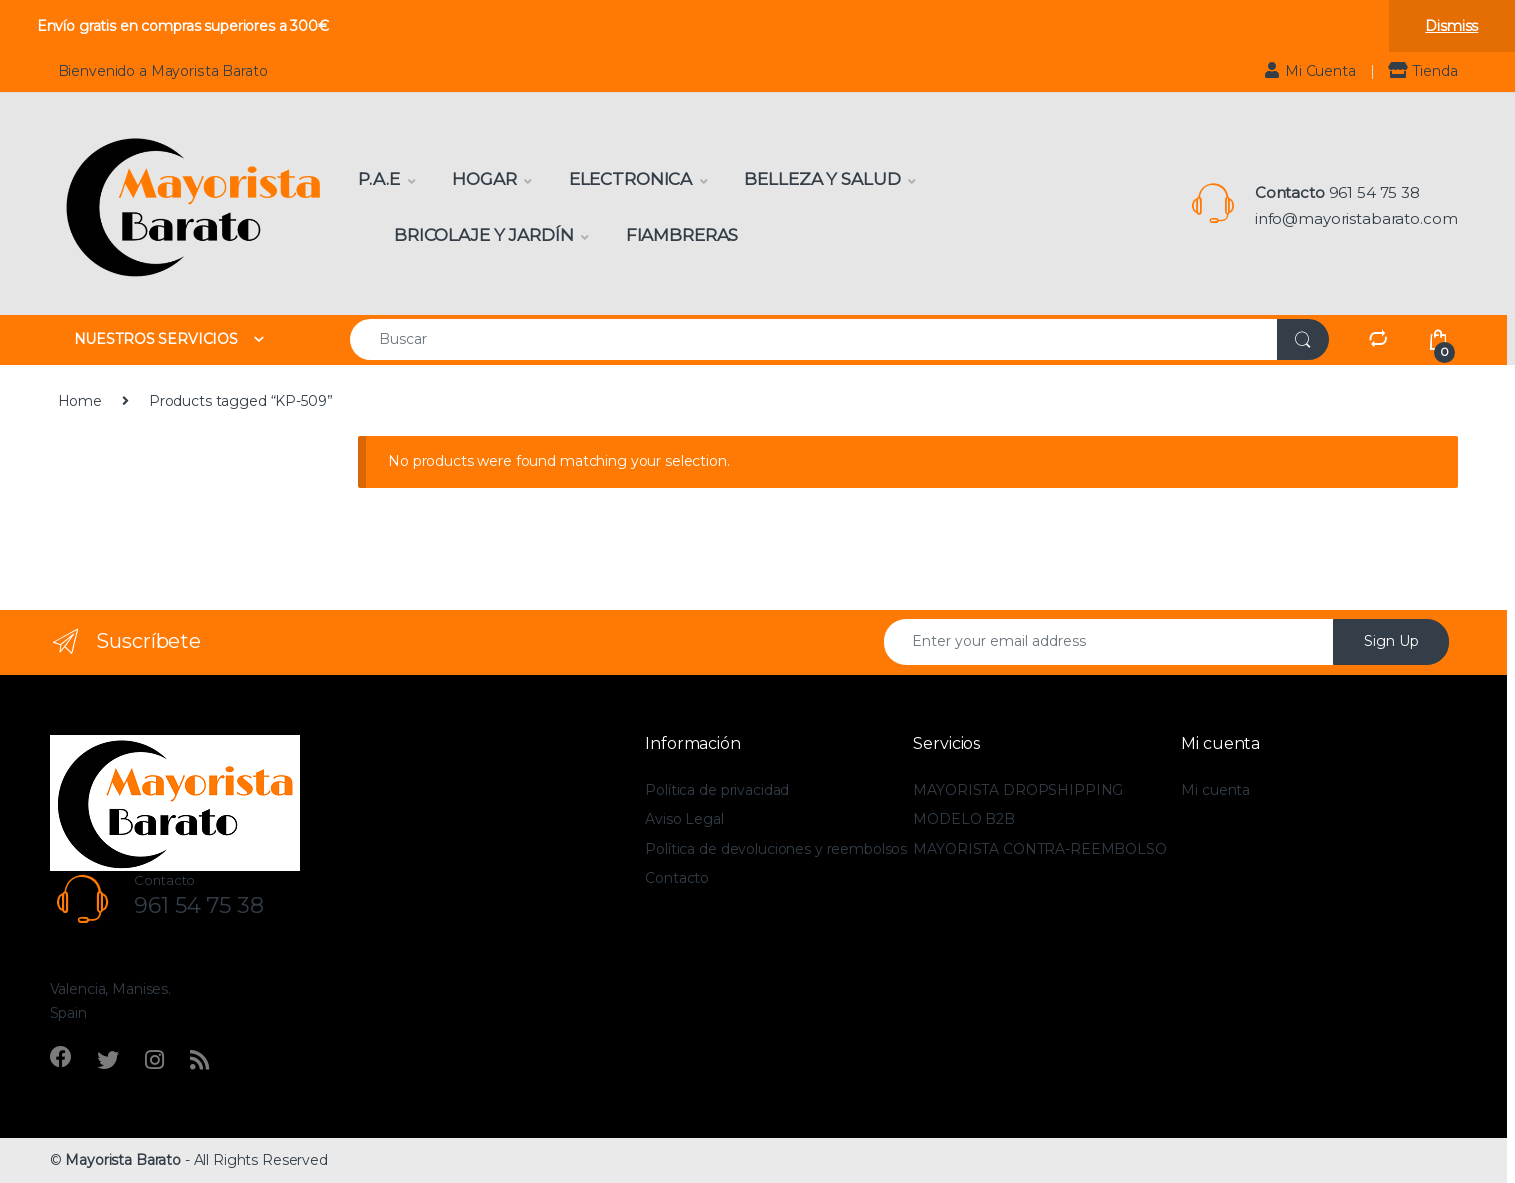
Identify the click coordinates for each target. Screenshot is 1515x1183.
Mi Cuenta (1310, 70)
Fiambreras (682, 235)
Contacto (677, 878)
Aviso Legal (684, 819)
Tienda (1422, 70)
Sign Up (1391, 641)
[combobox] (814, 339)
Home (80, 401)
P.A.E (379, 179)
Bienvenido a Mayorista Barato (163, 71)
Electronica (630, 179)
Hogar (484, 179)
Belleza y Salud (822, 179)
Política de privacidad (717, 790)
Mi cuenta (1215, 790)
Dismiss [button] (1451, 26)
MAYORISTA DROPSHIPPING (1018, 790)
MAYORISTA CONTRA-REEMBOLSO (1039, 849)
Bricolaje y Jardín (483, 235)
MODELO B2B (964, 819)
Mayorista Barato (123, 1160)
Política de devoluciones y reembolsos (776, 849)
